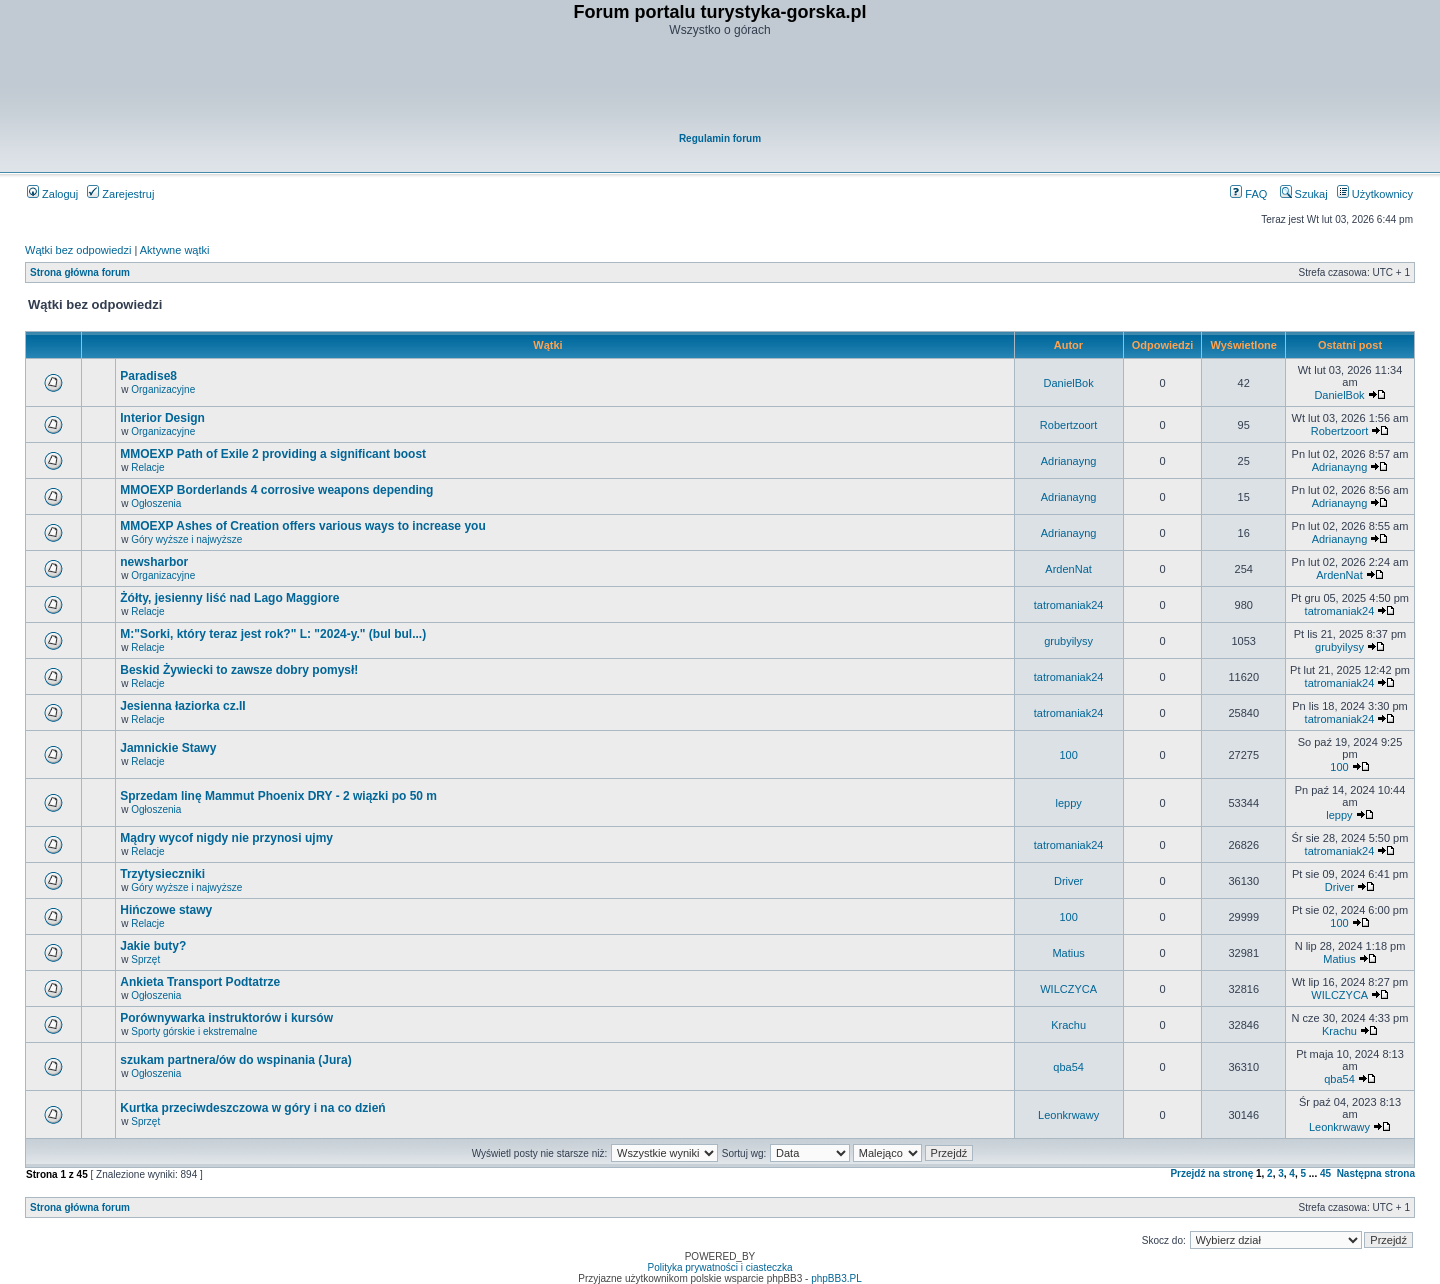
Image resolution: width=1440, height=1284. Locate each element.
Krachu (1068, 1025)
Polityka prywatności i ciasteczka (719, 1267)
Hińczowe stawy (166, 910)
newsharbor (154, 562)
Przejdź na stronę (1211, 1173)
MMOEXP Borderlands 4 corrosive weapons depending (276, 490)
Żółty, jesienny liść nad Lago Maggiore (229, 598)
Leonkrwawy (1068, 1115)
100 (1068, 755)
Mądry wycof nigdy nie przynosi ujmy (226, 838)
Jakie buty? (153, 946)
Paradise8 (148, 376)
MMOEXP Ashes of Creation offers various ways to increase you (302, 526)
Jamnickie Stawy (168, 748)
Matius (1068, 953)
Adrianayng (1069, 461)
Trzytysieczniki (162, 874)
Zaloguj (52, 194)
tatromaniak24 (1069, 605)
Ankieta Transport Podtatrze (200, 982)
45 (1325, 1173)
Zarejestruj (120, 194)
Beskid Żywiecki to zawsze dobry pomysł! (239, 670)
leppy (1068, 803)
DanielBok (1069, 383)
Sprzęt (145, 959)
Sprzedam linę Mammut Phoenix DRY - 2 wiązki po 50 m (278, 796)
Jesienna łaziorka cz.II (182, 706)
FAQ (1248, 194)
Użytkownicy (1375, 194)
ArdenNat (1068, 569)
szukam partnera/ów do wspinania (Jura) (235, 1060)
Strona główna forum (80, 272)
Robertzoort (1068, 425)
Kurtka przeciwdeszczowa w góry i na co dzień (252, 1108)
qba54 (1068, 1067)
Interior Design (162, 418)
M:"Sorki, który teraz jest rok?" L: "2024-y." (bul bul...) (273, 634)
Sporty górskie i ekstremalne (194, 1031)
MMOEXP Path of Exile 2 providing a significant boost (273, 454)
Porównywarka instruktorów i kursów (226, 1018)
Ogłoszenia (156, 503)
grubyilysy (1068, 641)
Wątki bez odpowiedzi (78, 250)
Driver (1068, 881)
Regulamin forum (720, 138)
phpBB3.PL (836, 1278)
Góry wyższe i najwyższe (186, 539)
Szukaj (1304, 194)
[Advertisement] (721, 86)
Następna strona (1376, 1173)
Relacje (147, 467)
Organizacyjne (163, 389)
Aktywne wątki (175, 250)
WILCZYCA (1068, 989)
